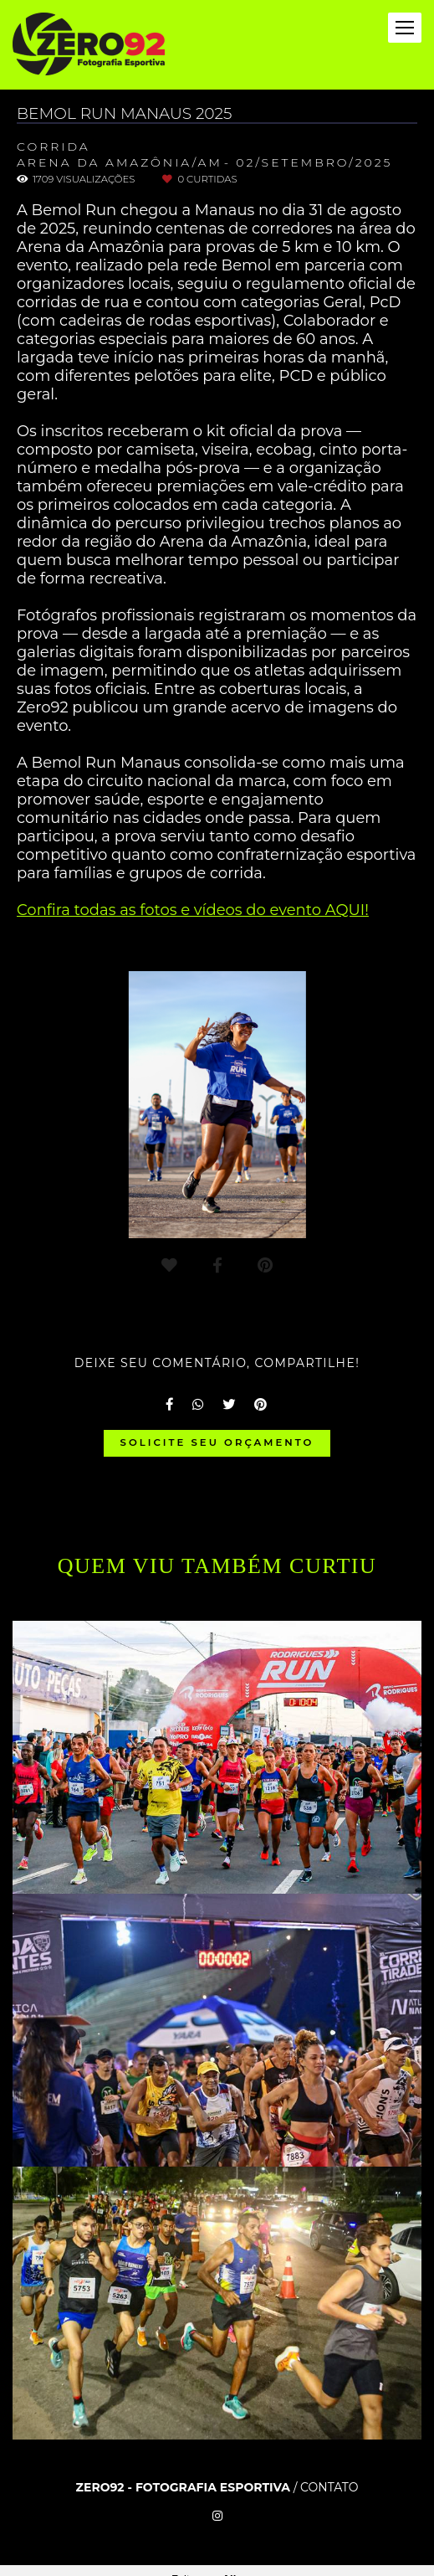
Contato (329, 2487)
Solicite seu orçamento (217, 1442)
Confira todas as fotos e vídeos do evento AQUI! (193, 910)
